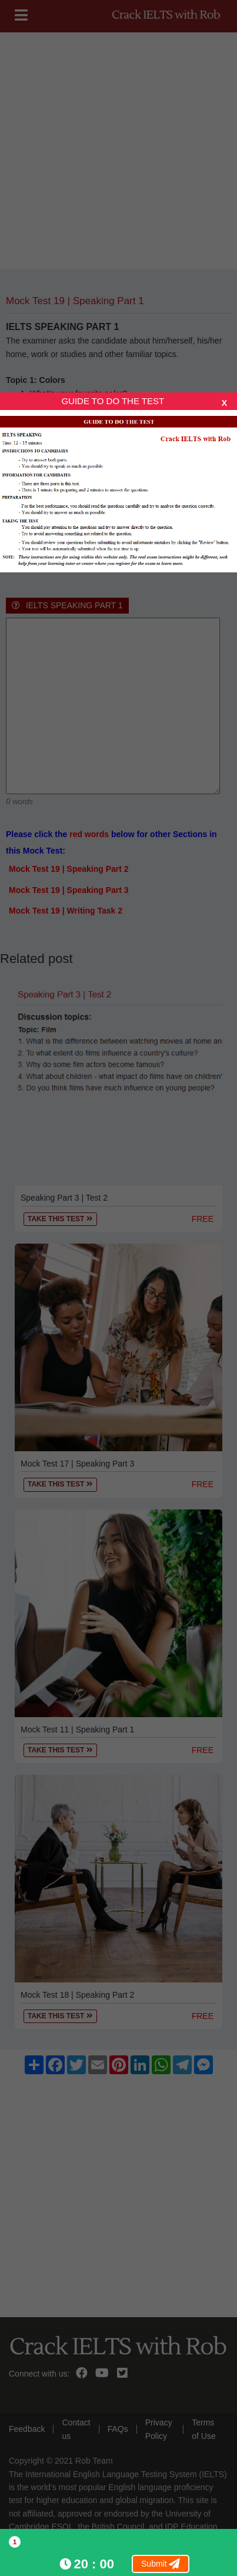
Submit (160, 2563)
